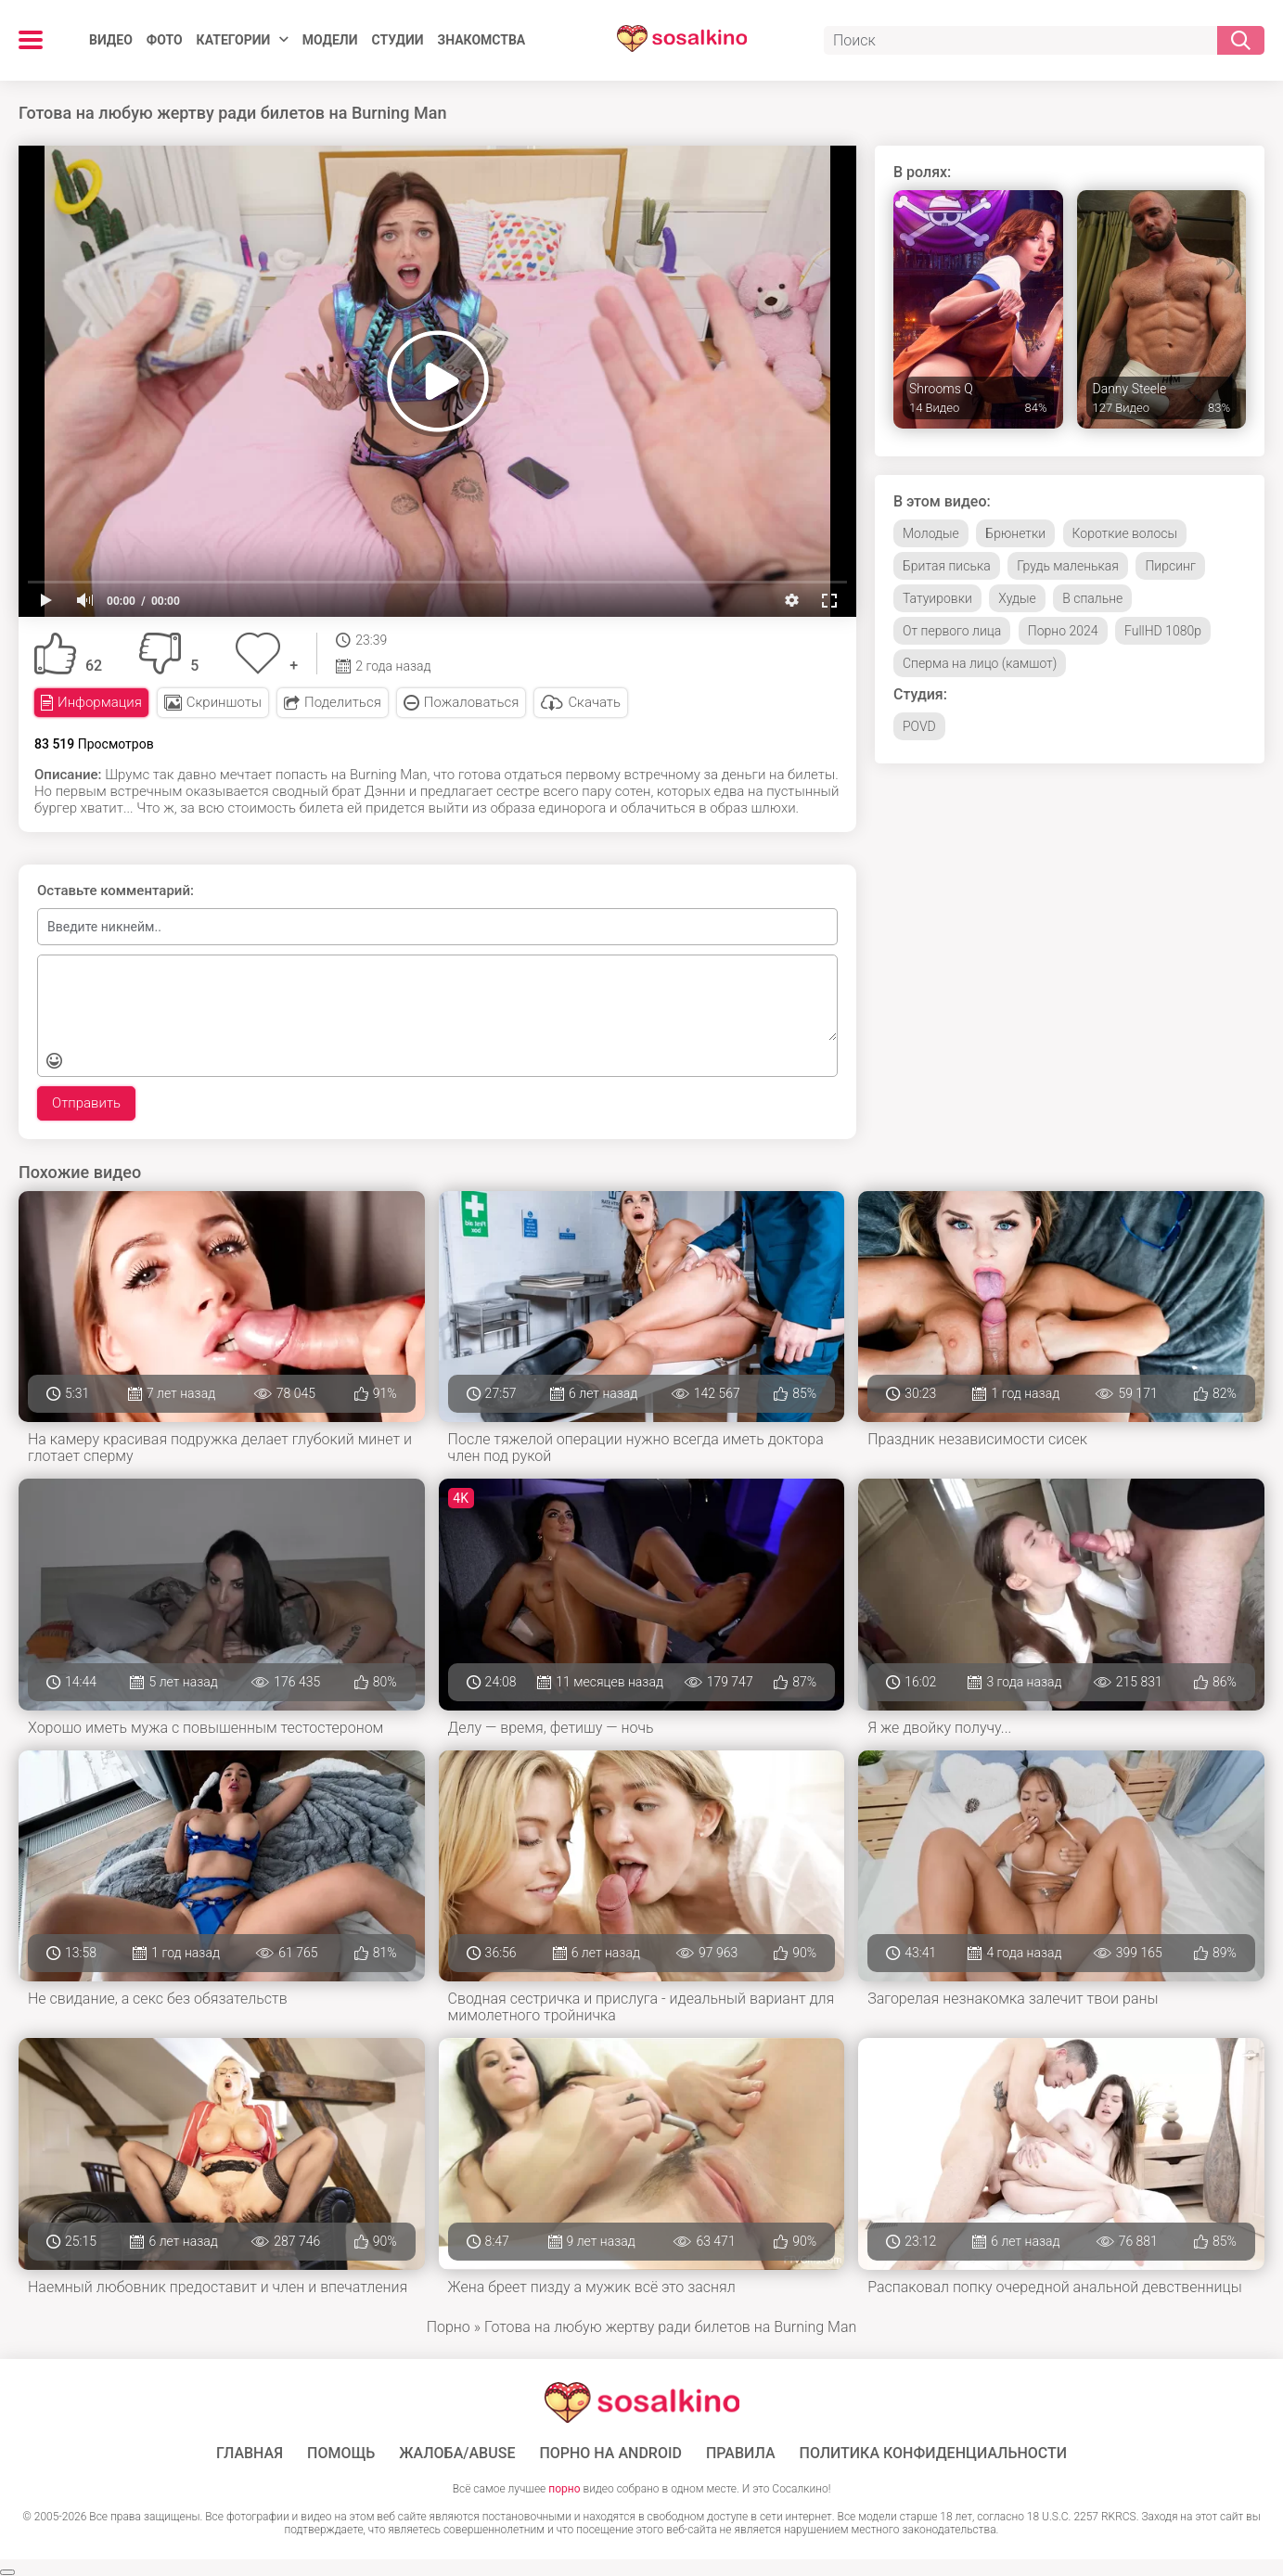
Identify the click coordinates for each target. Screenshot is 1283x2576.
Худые (1016, 598)
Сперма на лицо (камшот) (980, 663)
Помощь (341, 2453)
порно (564, 2488)
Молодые (931, 533)
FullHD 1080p (1162, 630)
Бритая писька (947, 565)
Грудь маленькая (1068, 565)
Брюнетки (1015, 533)
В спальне (1092, 598)
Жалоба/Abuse (457, 2453)
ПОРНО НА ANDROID (610, 2453)
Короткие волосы (1124, 533)
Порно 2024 (1063, 630)
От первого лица (952, 630)
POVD (919, 726)
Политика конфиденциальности (934, 2453)
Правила (741, 2453)
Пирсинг (1170, 565)
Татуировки (937, 598)
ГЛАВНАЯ (249, 2453)
